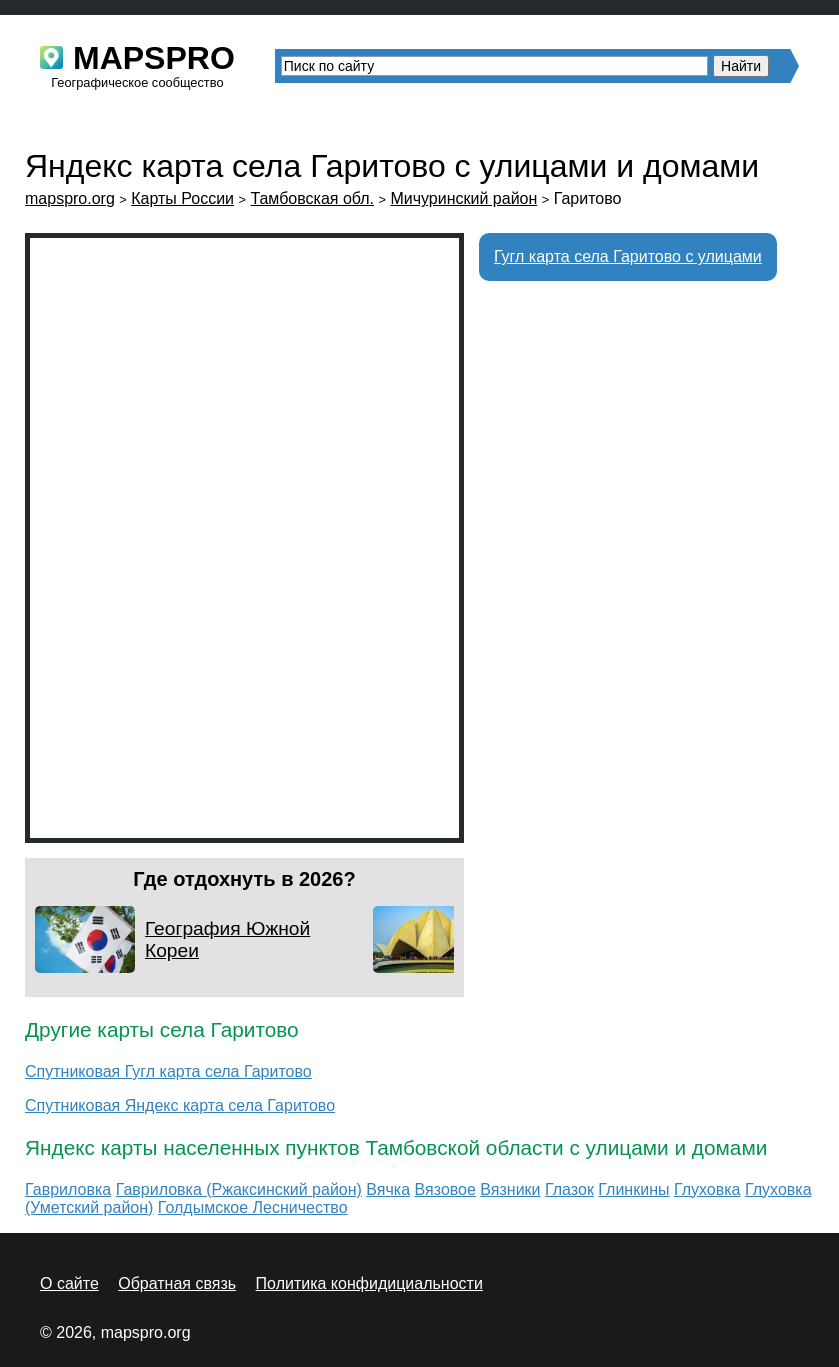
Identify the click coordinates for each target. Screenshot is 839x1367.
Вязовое (445, 1189)
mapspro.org (70, 198)
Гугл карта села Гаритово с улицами (628, 256)
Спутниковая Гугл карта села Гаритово (168, 1071)
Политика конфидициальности (369, 1283)
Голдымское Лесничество (253, 1207)
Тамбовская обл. (312, 198)
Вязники (510, 1189)
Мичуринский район (463, 198)
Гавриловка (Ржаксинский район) (239, 1189)
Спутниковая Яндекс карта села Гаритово (180, 1105)
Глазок (569, 1189)
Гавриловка (68, 1189)
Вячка (388, 1189)
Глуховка (707, 1189)
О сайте (69, 1283)
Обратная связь (177, 1283)
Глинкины (633, 1189)
